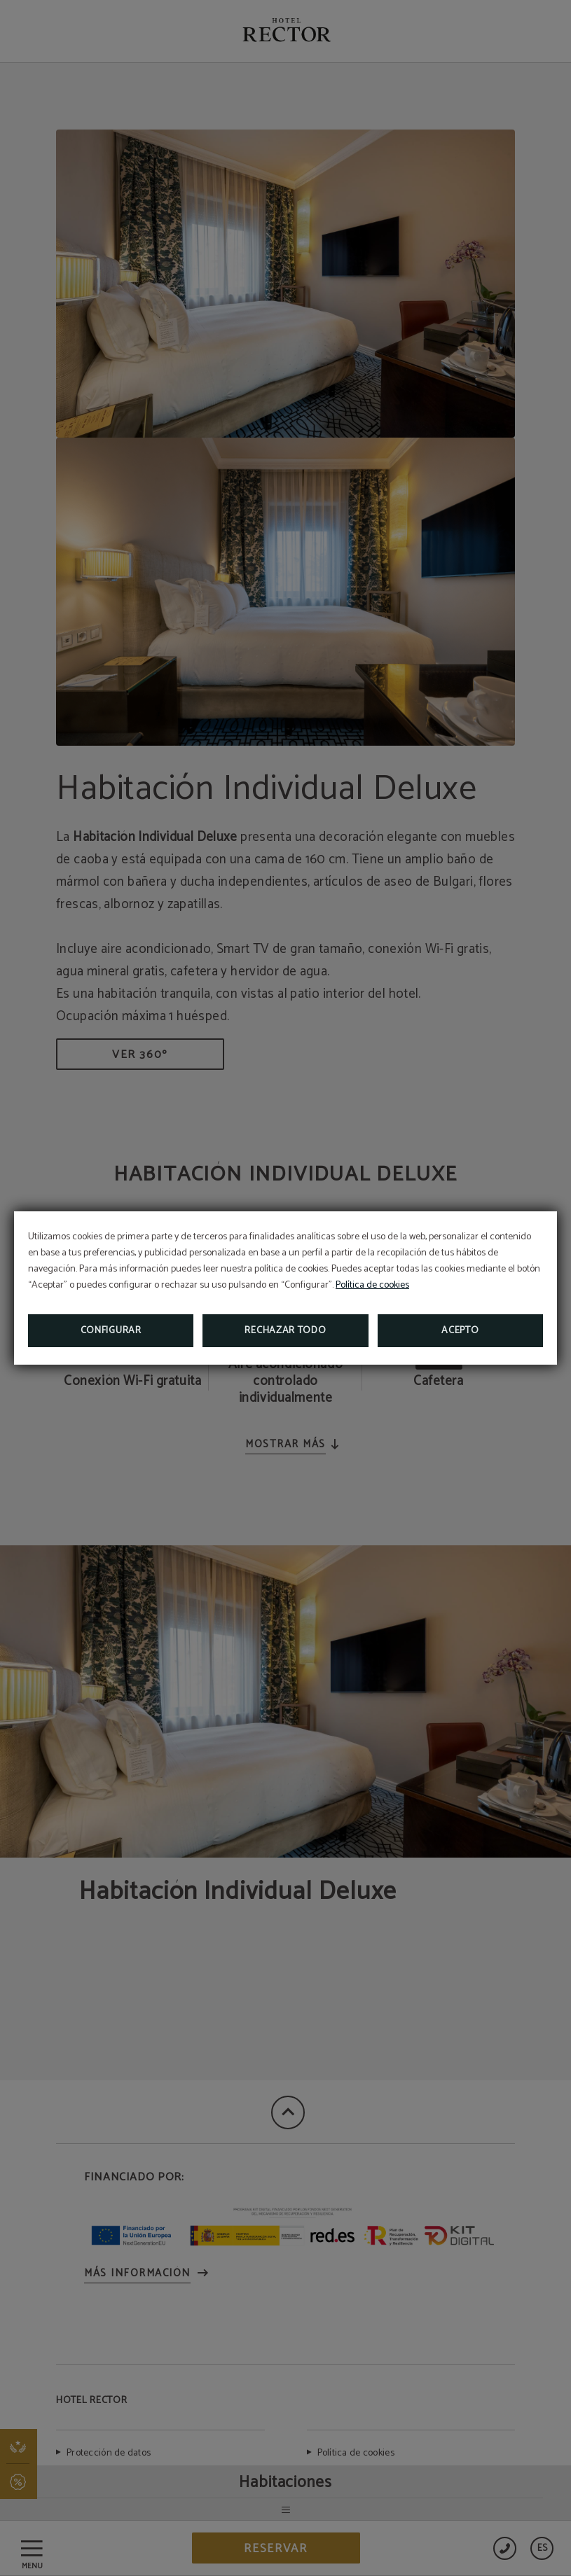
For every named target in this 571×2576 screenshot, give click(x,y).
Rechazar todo (285, 1331)
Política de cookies (372, 1285)
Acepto (460, 1331)
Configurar (111, 1331)
